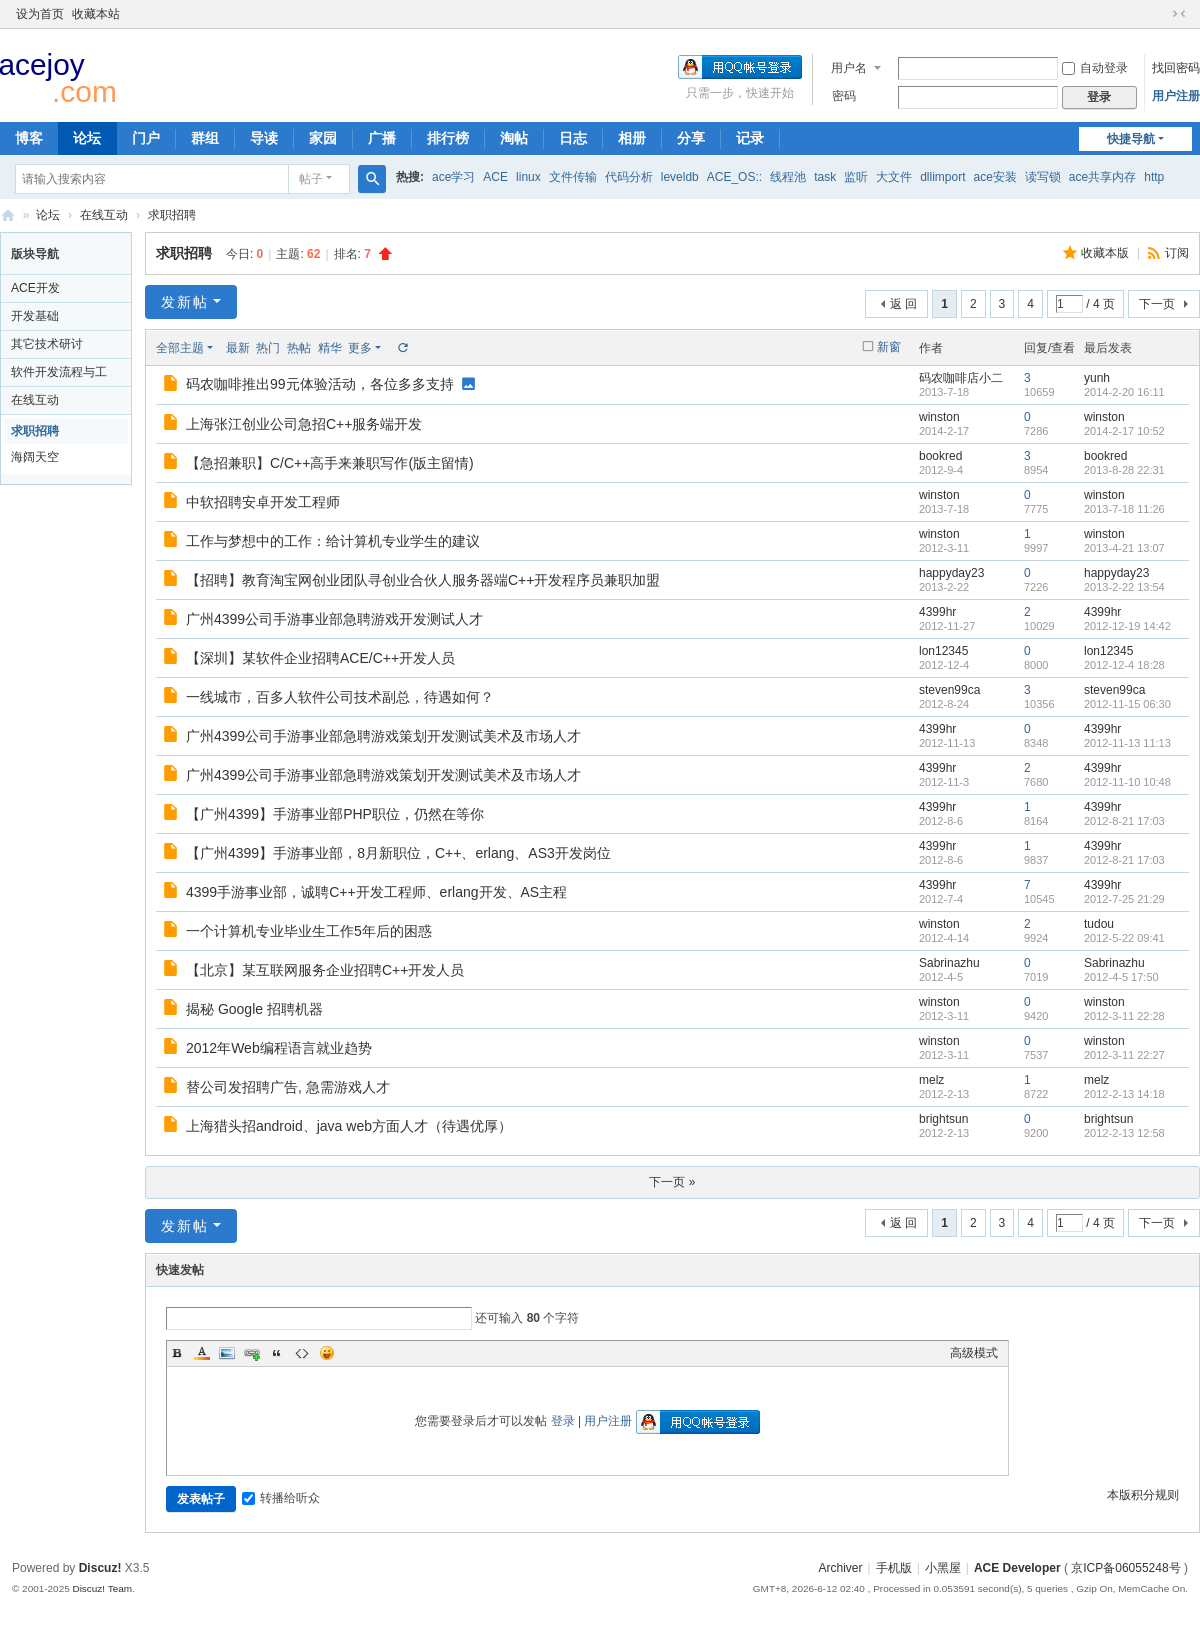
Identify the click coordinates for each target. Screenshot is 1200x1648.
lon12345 (943, 651)
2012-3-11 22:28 (1124, 1016)
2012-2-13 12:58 (1124, 1133)
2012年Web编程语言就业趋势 (279, 1048)
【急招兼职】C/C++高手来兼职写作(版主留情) (330, 463)
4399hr (937, 612)
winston (939, 417)
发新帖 (185, 302)
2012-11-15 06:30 (1127, 704)
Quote (277, 1353)
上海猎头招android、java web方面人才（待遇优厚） (349, 1126)
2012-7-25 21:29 (1124, 899)
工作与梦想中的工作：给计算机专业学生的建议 (333, 541)
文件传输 (573, 177)
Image (227, 1353)
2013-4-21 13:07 (1124, 548)
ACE (495, 177)
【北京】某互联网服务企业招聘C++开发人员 (325, 970)
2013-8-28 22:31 (1124, 470)
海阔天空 (35, 457)
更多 (360, 348)
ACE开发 (35, 288)
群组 (205, 138)
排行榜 (448, 138)
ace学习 (453, 177)
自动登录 (1095, 68)
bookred (940, 456)
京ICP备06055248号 (1125, 1568)
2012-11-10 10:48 (1127, 782)
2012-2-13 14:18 (1124, 1094)
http (1154, 177)
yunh (1097, 378)
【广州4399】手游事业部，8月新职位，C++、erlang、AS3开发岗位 (398, 853)
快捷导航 (1131, 139)
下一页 (1157, 304)
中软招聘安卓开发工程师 (263, 502)
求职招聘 (172, 215)
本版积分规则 (1143, 1495)
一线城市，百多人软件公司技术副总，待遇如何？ (340, 697)
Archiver (840, 1568)
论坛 (87, 138)
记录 (750, 138)
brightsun (943, 1119)
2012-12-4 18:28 (1124, 665)
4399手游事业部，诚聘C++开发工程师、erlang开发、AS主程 (376, 892)
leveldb (680, 177)
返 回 (903, 304)
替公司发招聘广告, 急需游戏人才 (288, 1087)
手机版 (894, 1568)
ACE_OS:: (734, 177)
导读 (264, 138)
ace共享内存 (1102, 177)
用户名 (849, 68)
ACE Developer (8, 215)
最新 (238, 348)
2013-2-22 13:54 (1124, 587)
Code (302, 1353)
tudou (1099, 924)
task (825, 177)
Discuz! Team (102, 1588)
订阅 (1177, 253)
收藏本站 (96, 14)
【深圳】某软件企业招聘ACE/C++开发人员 (320, 658)
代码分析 (629, 177)
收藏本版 (1106, 253)
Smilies (327, 1353)
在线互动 (104, 215)
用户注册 (1176, 96)
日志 (573, 138)
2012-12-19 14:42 (1127, 626)
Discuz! (100, 1568)
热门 (268, 348)
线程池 (788, 177)
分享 (691, 138)
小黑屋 (943, 1568)
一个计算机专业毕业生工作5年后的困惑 (309, 931)
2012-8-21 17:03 (1124, 821)
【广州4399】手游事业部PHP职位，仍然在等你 (335, 814)
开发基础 (35, 316)
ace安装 (995, 177)
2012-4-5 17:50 (1121, 977)
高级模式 (974, 1353)
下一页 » (672, 1182)
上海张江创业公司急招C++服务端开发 (304, 424)
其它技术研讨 (47, 344)
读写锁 (1043, 177)
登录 (563, 1421)
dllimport (942, 177)
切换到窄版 (1179, 14)
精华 (330, 348)
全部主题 (180, 348)
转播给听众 (281, 1498)
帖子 (311, 179)
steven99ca (949, 690)
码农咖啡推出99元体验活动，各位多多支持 (320, 384)
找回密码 (1176, 68)
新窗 (889, 347)
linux (528, 177)
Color (202, 1353)
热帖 (299, 348)
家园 (323, 138)
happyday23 (951, 573)
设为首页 (40, 14)
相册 (632, 138)
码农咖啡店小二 (961, 378)
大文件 (894, 177)
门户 (146, 138)
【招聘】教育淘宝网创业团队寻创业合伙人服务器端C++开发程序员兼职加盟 (423, 580)
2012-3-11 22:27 (1124, 1055)
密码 (844, 96)
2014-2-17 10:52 (1124, 431)
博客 (29, 138)
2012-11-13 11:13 (1127, 743)
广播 (382, 138)
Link (252, 1353)
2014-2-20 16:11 (1124, 392)
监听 (856, 177)
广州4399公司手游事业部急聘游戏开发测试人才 (334, 619)
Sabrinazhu (949, 963)
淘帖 (514, 138)
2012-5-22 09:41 (1124, 938)
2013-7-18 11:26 (1124, 509)
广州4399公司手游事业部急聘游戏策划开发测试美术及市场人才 (383, 736)
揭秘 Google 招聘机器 (254, 1009)
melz (931, 1080)
